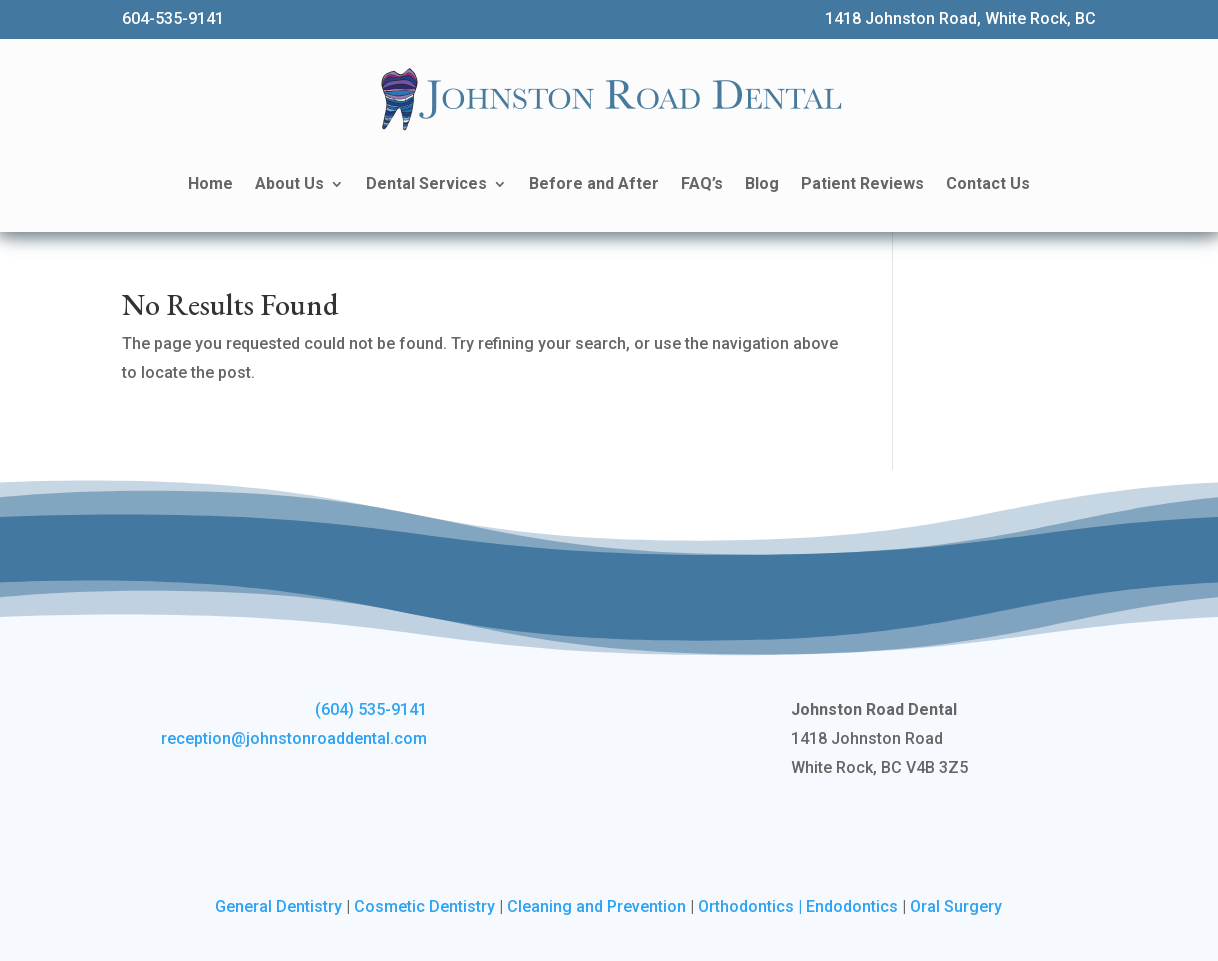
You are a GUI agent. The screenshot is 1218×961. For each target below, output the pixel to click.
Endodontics (852, 906)
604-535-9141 (173, 18)
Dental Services (426, 183)
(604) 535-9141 (371, 709)
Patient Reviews (862, 183)
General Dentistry (278, 906)
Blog (762, 183)
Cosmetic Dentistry (424, 906)
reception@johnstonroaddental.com (294, 738)
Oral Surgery (956, 906)
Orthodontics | (752, 906)
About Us (289, 183)
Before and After (594, 183)
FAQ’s (702, 183)
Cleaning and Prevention (596, 906)
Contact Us (988, 183)
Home (210, 183)
